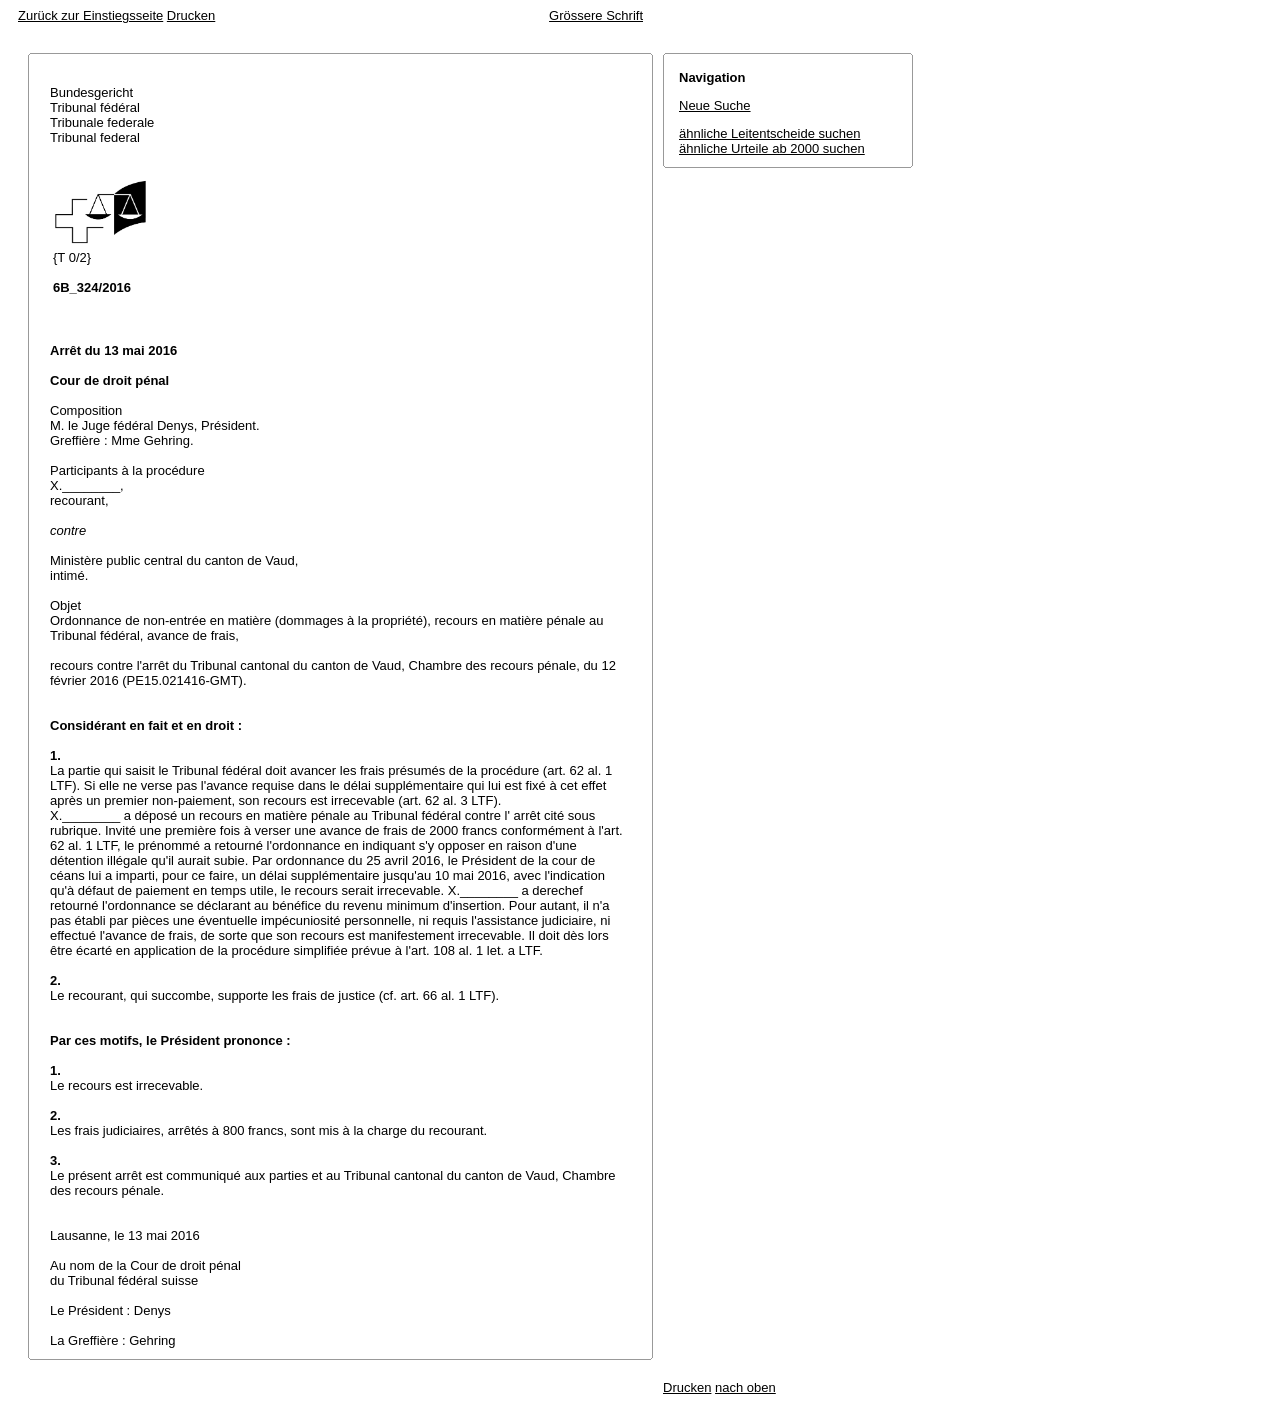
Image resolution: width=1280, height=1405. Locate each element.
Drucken (191, 15)
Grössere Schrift (596, 15)
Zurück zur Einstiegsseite (90, 15)
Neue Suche (715, 105)
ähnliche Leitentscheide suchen (769, 133)
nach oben (745, 1387)
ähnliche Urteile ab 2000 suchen (772, 148)
